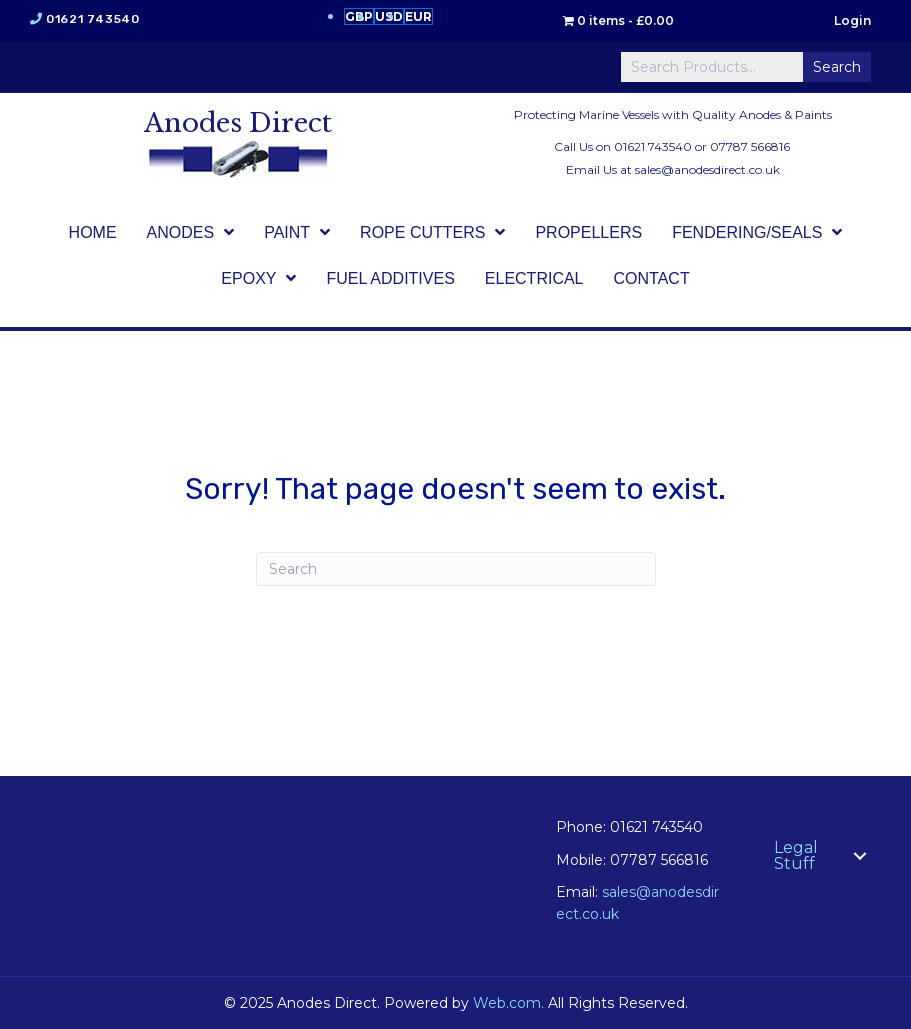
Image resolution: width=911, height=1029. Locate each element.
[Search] (456, 569)
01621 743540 (92, 19)
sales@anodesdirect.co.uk (707, 169)
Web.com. (508, 1003)
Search (837, 67)
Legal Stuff (796, 855)
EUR (418, 16)
